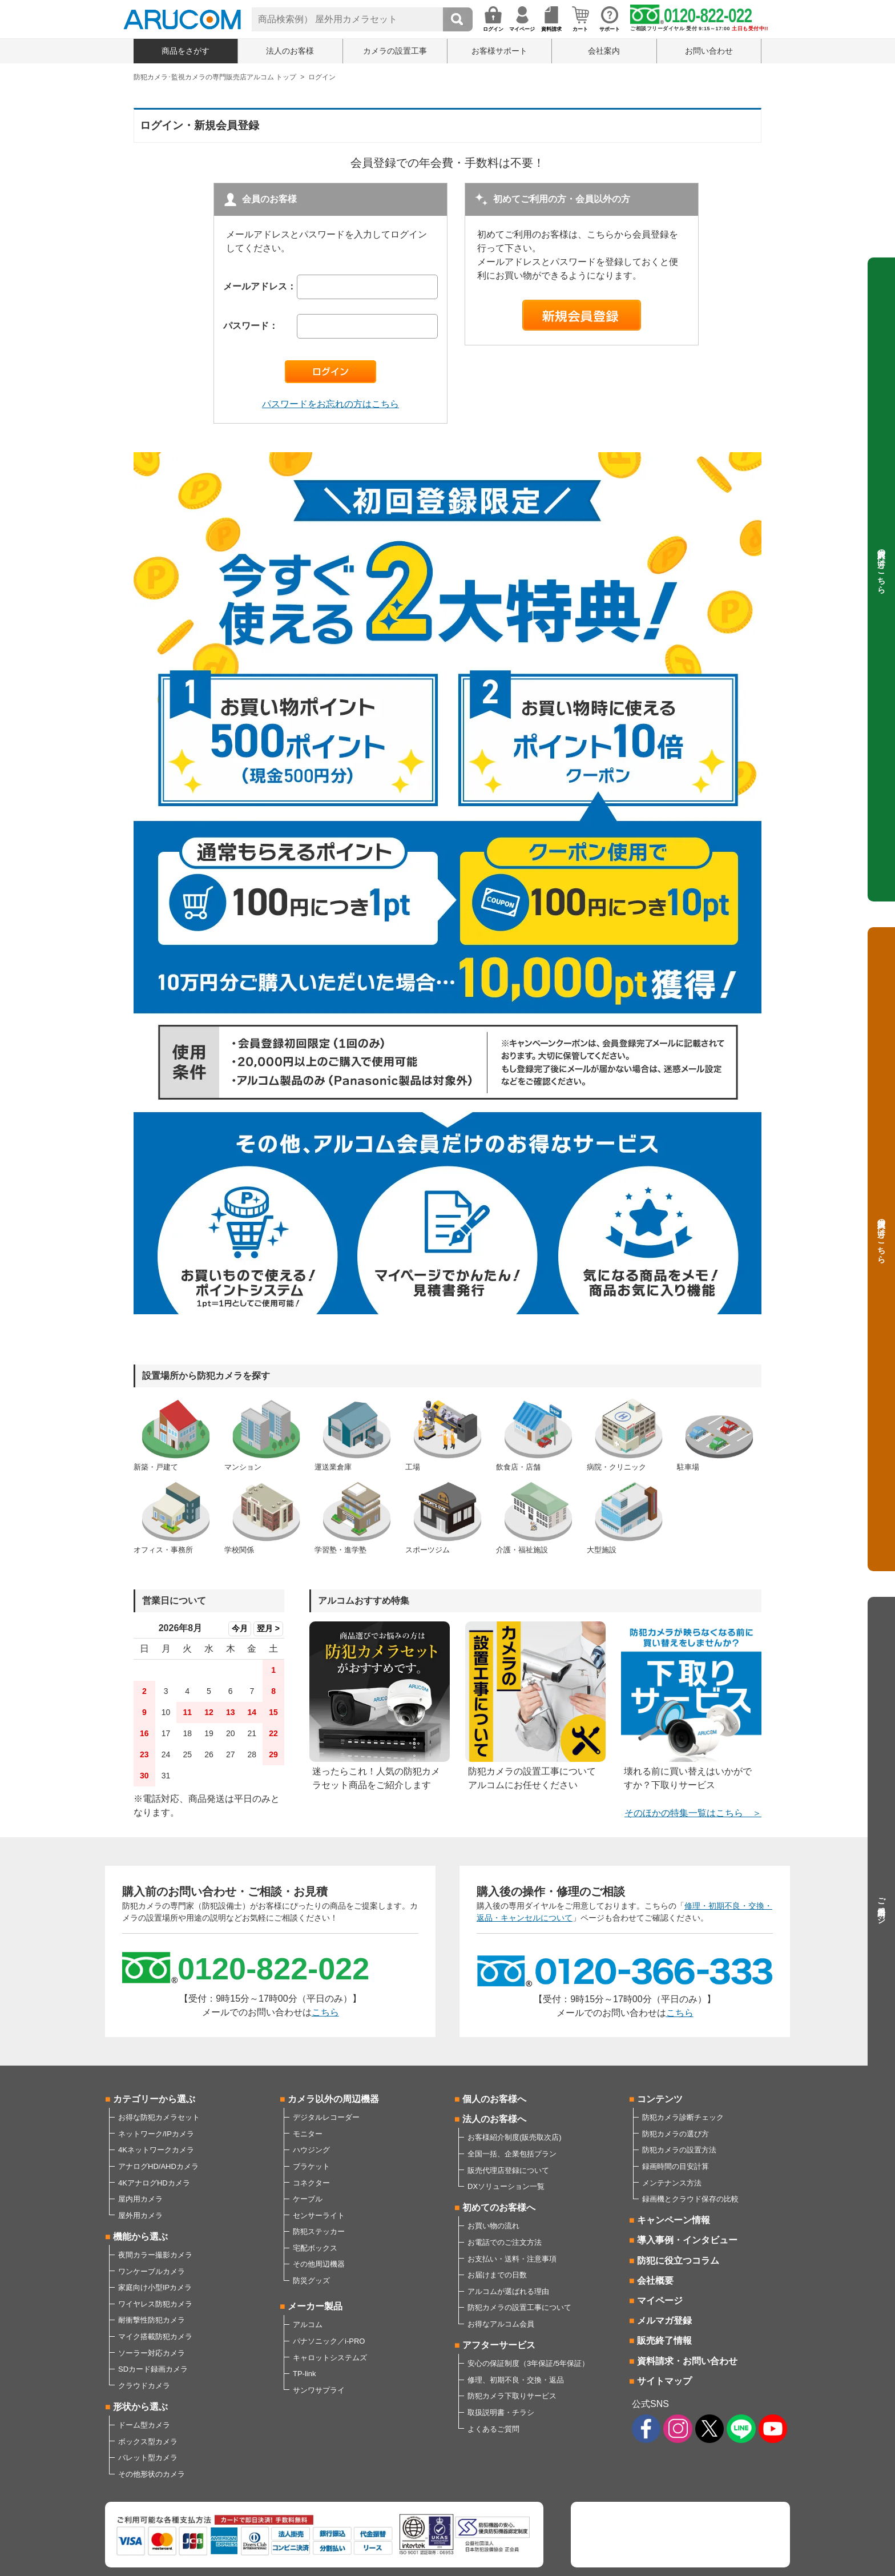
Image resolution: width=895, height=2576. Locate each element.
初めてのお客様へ (498, 2207)
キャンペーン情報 (673, 2220)
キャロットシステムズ (330, 2357)
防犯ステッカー (319, 2231)
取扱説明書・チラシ (500, 2412)
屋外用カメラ (140, 2215)
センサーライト (319, 2215)
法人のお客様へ (494, 2119)
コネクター (311, 2183)
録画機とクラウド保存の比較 (690, 2199)
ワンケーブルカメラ (151, 2271)
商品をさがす (185, 50)
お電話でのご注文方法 (504, 2242)
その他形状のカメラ (151, 2474)
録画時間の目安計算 (675, 2166)
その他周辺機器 (319, 2264)
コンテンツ (660, 2099)
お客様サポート (499, 50)
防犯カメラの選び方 (675, 2134)
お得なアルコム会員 (500, 2324)
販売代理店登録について (508, 2170)
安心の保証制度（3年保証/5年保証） (528, 2363)
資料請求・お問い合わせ (687, 2361)
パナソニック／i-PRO (329, 2341)
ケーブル (307, 2199)
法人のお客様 (290, 50)
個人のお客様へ (494, 2099)
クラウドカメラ (144, 2385)
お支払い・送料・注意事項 (512, 2259)
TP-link (304, 2373)
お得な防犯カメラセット (159, 2117)
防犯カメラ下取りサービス (512, 2396)
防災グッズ (311, 2280)
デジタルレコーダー (326, 2117)
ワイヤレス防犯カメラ (155, 2304)
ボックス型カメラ (148, 2441)
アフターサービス (498, 2345)
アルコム (307, 2324)
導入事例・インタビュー (687, 2240)
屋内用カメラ (140, 2199)
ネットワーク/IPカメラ (156, 2134)
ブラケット (311, 2166)
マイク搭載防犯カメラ (155, 2336)
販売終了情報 (664, 2340)
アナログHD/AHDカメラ (158, 2166)
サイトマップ (664, 2381)
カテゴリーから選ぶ (154, 2099)
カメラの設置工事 (395, 50)
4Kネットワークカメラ (156, 2150)
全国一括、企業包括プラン (512, 2154)
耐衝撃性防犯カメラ (151, 2320)
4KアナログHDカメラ (154, 2183)
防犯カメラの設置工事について (519, 2307)
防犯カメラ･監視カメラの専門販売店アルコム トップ (215, 77)
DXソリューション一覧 (506, 2186)
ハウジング (311, 2150)
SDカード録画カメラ (153, 2369)
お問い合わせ (709, 50)
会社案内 (604, 50)
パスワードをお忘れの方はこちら (330, 404)
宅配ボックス (315, 2248)
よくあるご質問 (493, 2429)
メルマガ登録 (664, 2320)
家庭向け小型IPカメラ (155, 2287)
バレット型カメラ (148, 2457)
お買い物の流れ (493, 2225)
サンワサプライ (319, 2390)
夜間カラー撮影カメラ (155, 2255)
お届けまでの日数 (497, 2275)
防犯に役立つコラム (678, 2260)
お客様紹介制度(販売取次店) (514, 2137)
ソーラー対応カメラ (151, 2353)
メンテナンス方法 (672, 2183)
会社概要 (655, 2280)
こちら (325, 2012)
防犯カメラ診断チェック (683, 2117)
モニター (307, 2134)
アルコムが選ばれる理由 (508, 2291)
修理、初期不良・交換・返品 (515, 2380)
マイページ (660, 2300)
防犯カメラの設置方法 (679, 2150)
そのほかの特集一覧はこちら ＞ (692, 1813)
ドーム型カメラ (144, 2425)
